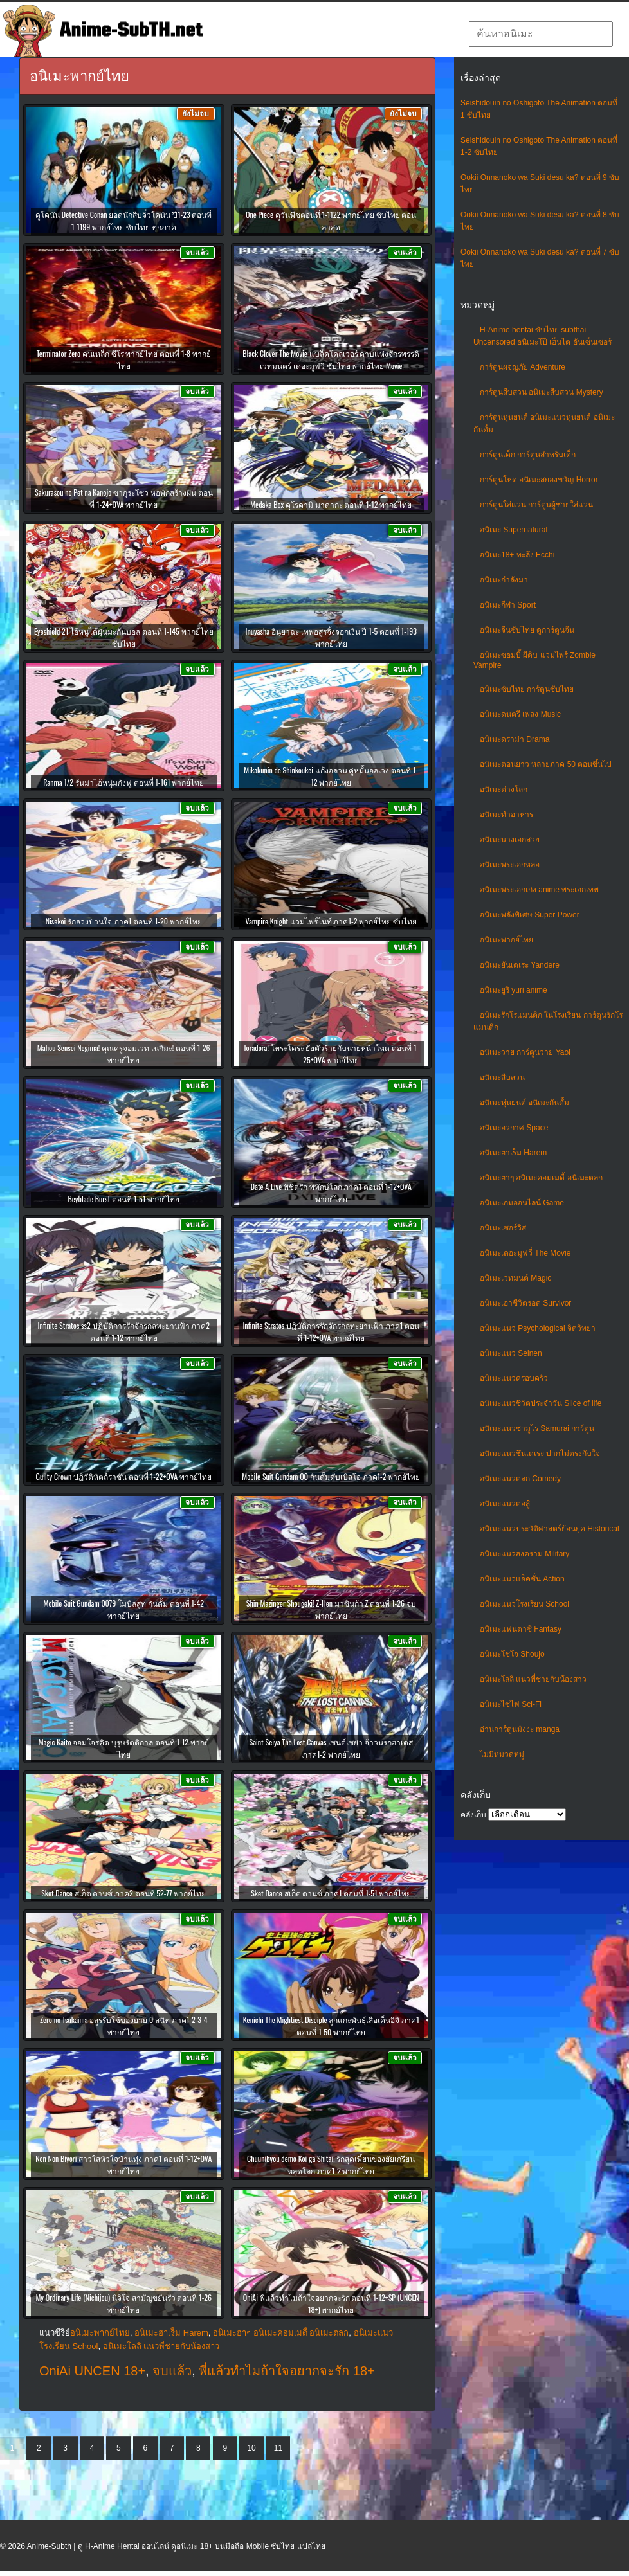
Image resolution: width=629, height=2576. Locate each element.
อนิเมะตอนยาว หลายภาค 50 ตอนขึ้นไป (546, 764)
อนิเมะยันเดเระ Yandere (520, 964)
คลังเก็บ (473, 1814)
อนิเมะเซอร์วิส (503, 1227)
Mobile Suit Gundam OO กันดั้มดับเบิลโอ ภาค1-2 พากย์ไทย (331, 1476)
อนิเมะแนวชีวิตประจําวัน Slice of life (540, 1403)
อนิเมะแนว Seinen (511, 1353)
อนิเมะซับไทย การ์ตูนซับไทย (527, 689)
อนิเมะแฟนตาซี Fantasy (520, 1629)
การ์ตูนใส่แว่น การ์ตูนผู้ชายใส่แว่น (536, 504)
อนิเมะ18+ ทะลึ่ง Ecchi (517, 554)
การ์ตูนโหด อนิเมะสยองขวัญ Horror (539, 479)
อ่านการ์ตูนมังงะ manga (520, 1729)
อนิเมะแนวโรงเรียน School (524, 1603)
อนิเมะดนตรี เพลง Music (520, 714)
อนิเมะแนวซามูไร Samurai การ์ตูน (537, 1428)
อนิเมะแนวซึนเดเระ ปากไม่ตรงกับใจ (540, 1453)
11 (278, 2448)
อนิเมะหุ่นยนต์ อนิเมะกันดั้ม (524, 1102)
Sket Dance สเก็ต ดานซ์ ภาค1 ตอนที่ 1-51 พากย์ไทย (331, 1892)
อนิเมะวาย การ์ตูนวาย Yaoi (525, 1052)
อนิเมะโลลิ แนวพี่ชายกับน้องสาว (533, 1679)
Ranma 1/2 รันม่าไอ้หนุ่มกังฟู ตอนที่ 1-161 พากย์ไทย (123, 782)
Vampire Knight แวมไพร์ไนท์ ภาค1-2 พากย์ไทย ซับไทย (331, 920)
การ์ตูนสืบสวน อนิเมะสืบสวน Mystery (541, 392)
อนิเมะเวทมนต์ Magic (515, 1278)
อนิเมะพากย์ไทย (506, 939)
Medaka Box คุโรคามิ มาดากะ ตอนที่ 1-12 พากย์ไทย (331, 504)
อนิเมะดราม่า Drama (514, 739)
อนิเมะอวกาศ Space (514, 1127)
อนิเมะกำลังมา (504, 579)
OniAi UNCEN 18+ (92, 2371)
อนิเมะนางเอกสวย (510, 839)
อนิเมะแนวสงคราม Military (524, 1553)
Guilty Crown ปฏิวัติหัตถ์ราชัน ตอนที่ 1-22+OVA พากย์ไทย (124, 1476)
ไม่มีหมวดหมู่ (502, 1754)
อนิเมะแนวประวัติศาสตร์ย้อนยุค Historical (549, 1528)
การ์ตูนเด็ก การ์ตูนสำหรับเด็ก (528, 454)
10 (251, 2448)
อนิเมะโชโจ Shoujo (512, 1654)
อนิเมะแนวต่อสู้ (505, 1503)
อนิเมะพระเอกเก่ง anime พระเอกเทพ (539, 889)
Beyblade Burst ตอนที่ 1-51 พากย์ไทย (123, 1198)
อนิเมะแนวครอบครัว (514, 1378)
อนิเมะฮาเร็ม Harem (513, 1152)
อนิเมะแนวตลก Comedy (520, 1478)
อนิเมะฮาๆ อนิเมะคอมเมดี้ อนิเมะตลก (541, 1177)
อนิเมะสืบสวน (502, 1077)
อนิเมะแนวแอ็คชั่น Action (522, 1578)
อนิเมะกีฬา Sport (508, 604)
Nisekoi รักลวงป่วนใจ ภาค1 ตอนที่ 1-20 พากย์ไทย (124, 920)
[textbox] (541, 34)
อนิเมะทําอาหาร (506, 814)
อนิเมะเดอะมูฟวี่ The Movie (525, 1252)
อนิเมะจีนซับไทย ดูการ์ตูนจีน (527, 630)
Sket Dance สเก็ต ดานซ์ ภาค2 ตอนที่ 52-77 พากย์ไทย (123, 1892)
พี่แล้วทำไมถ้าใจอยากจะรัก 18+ (286, 2371)
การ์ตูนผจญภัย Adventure (522, 367)
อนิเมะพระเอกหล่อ (510, 864)
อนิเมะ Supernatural (513, 529)
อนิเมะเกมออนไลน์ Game (522, 1202)
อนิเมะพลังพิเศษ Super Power (529, 914)
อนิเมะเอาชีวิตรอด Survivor (525, 1303)
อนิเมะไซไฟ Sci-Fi (511, 1704)
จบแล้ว (172, 2371)
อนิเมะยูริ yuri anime (513, 990)
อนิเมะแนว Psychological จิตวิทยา (538, 1328)
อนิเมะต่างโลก (503, 789)
